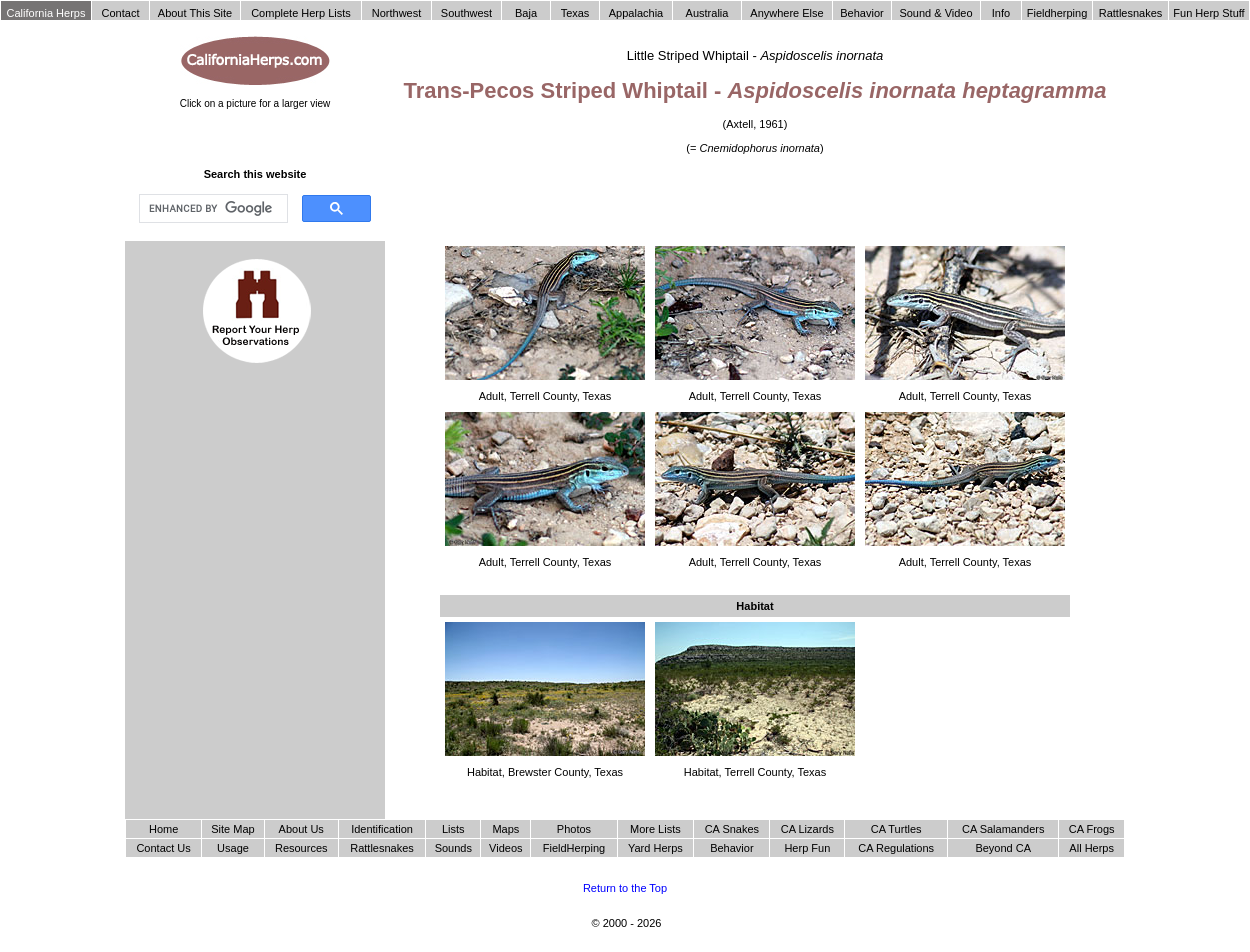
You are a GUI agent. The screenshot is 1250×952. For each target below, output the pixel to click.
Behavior (731, 848)
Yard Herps (655, 848)
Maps (505, 829)
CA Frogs (1092, 829)
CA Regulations (896, 848)
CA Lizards (807, 829)
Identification (382, 829)
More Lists (655, 829)
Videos (505, 848)
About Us (301, 829)
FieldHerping (574, 848)
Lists (453, 829)
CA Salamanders (1003, 829)
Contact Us (163, 848)
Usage (233, 848)
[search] (211, 209)
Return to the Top (625, 888)
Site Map (232, 829)
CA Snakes (732, 829)
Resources (301, 848)
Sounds (453, 848)
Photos (574, 829)
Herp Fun (807, 848)
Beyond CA (1003, 848)
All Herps (1091, 848)
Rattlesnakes (382, 848)
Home (163, 829)
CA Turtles (896, 829)
